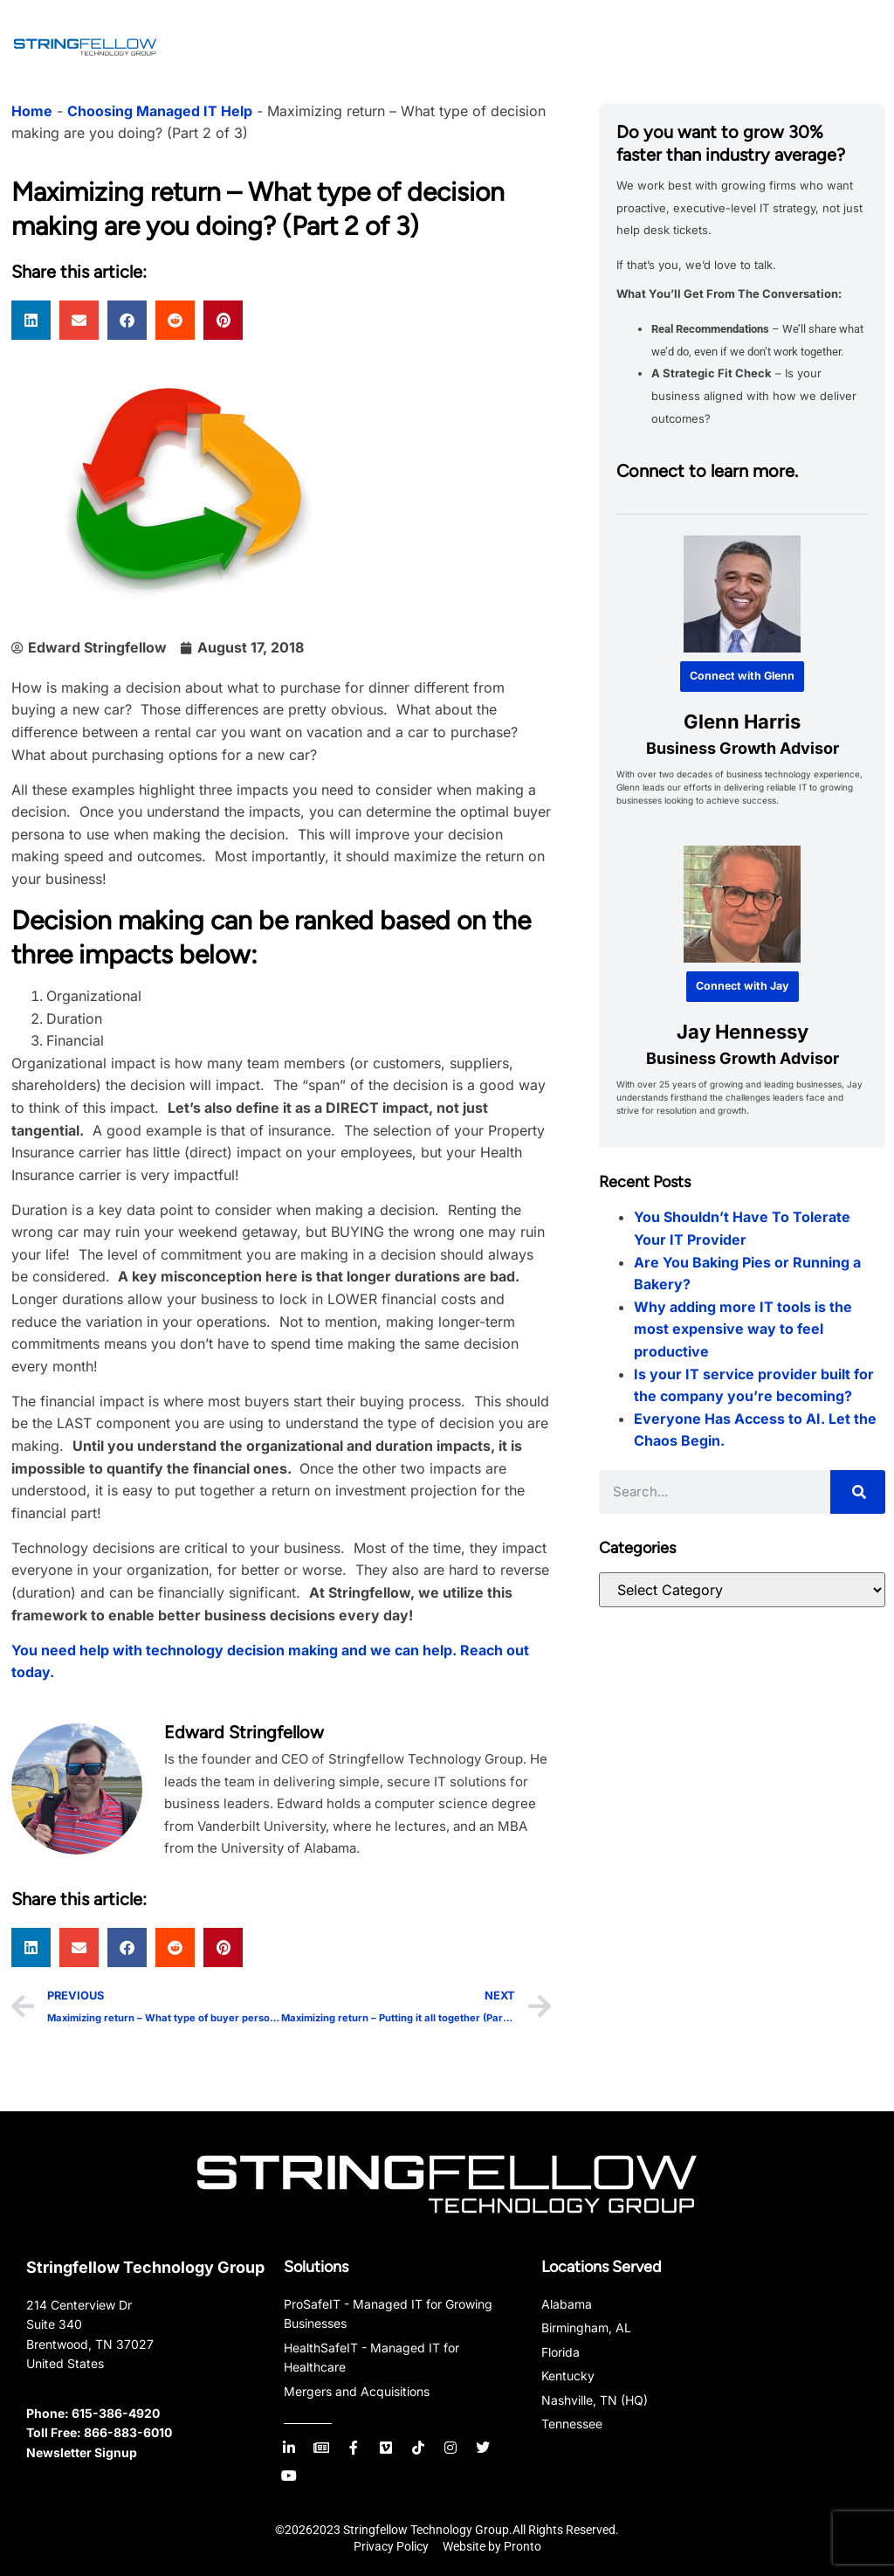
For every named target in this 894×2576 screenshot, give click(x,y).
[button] (31, 320)
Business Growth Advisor (741, 748)
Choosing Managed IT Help (159, 111)
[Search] (857, 1492)
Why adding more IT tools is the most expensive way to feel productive (743, 1329)
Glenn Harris (742, 720)
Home (31, 111)
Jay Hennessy (742, 1031)
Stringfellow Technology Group (145, 2267)
